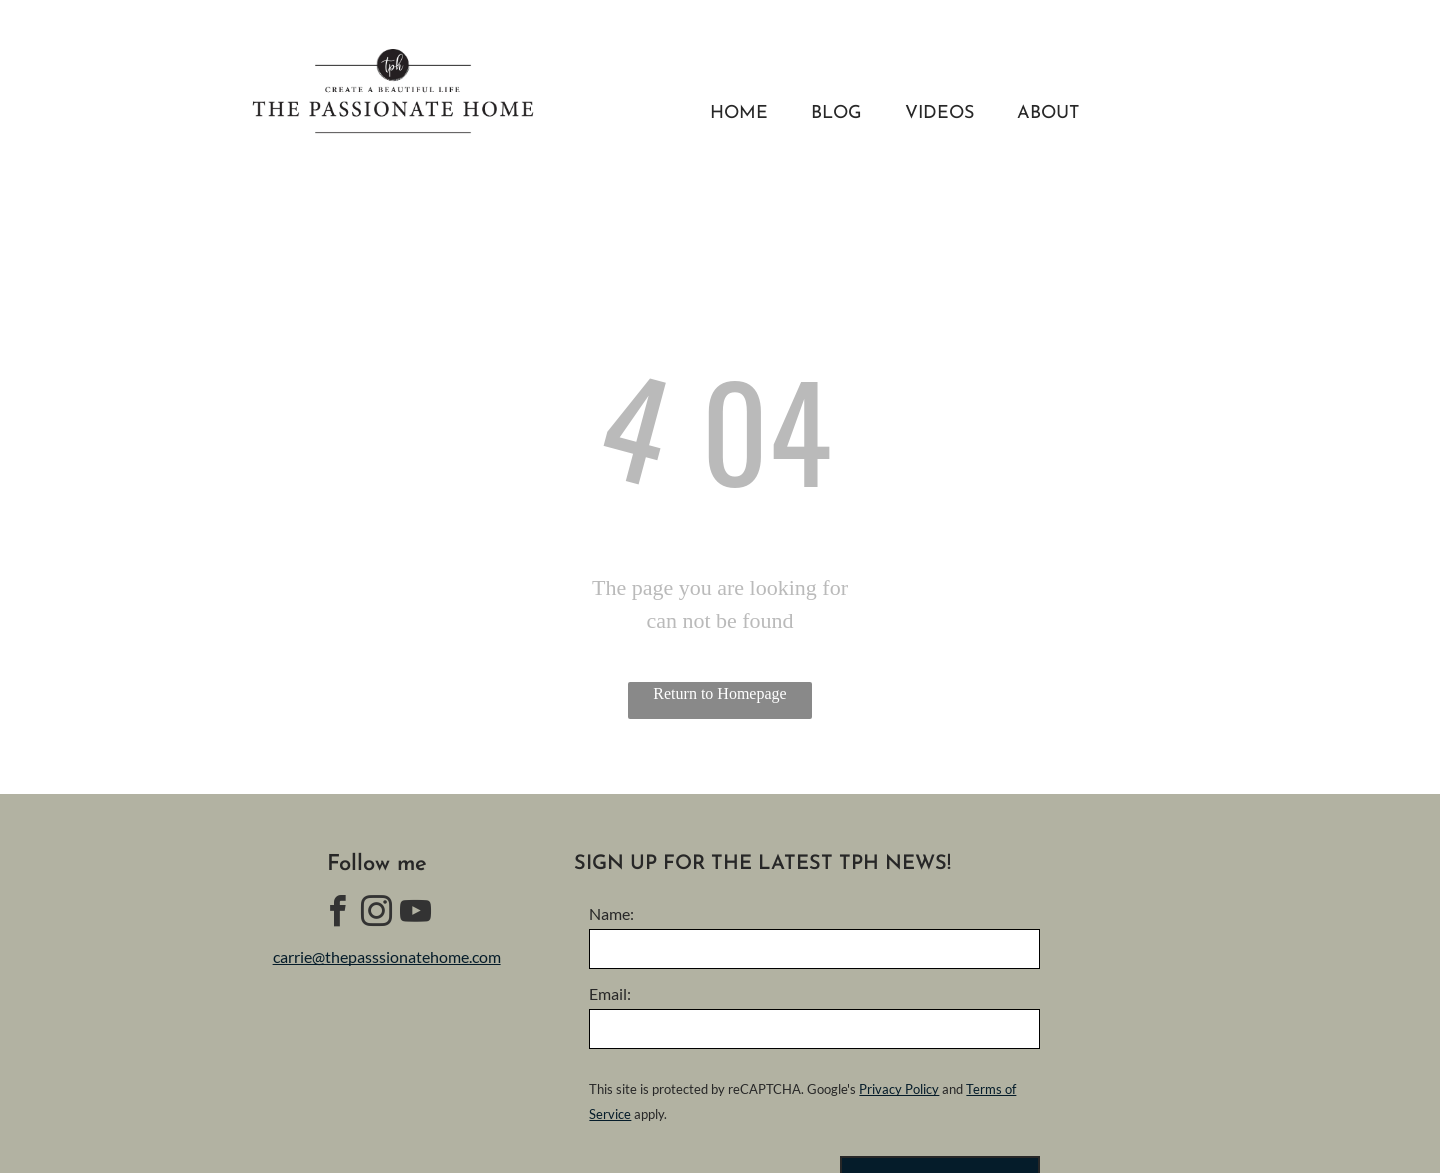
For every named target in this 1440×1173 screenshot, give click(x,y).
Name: (611, 913)
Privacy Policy (899, 1089)
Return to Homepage (719, 693)
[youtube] (416, 914)
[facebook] (338, 914)
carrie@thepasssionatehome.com (387, 956)
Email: (610, 993)
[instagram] (377, 914)
